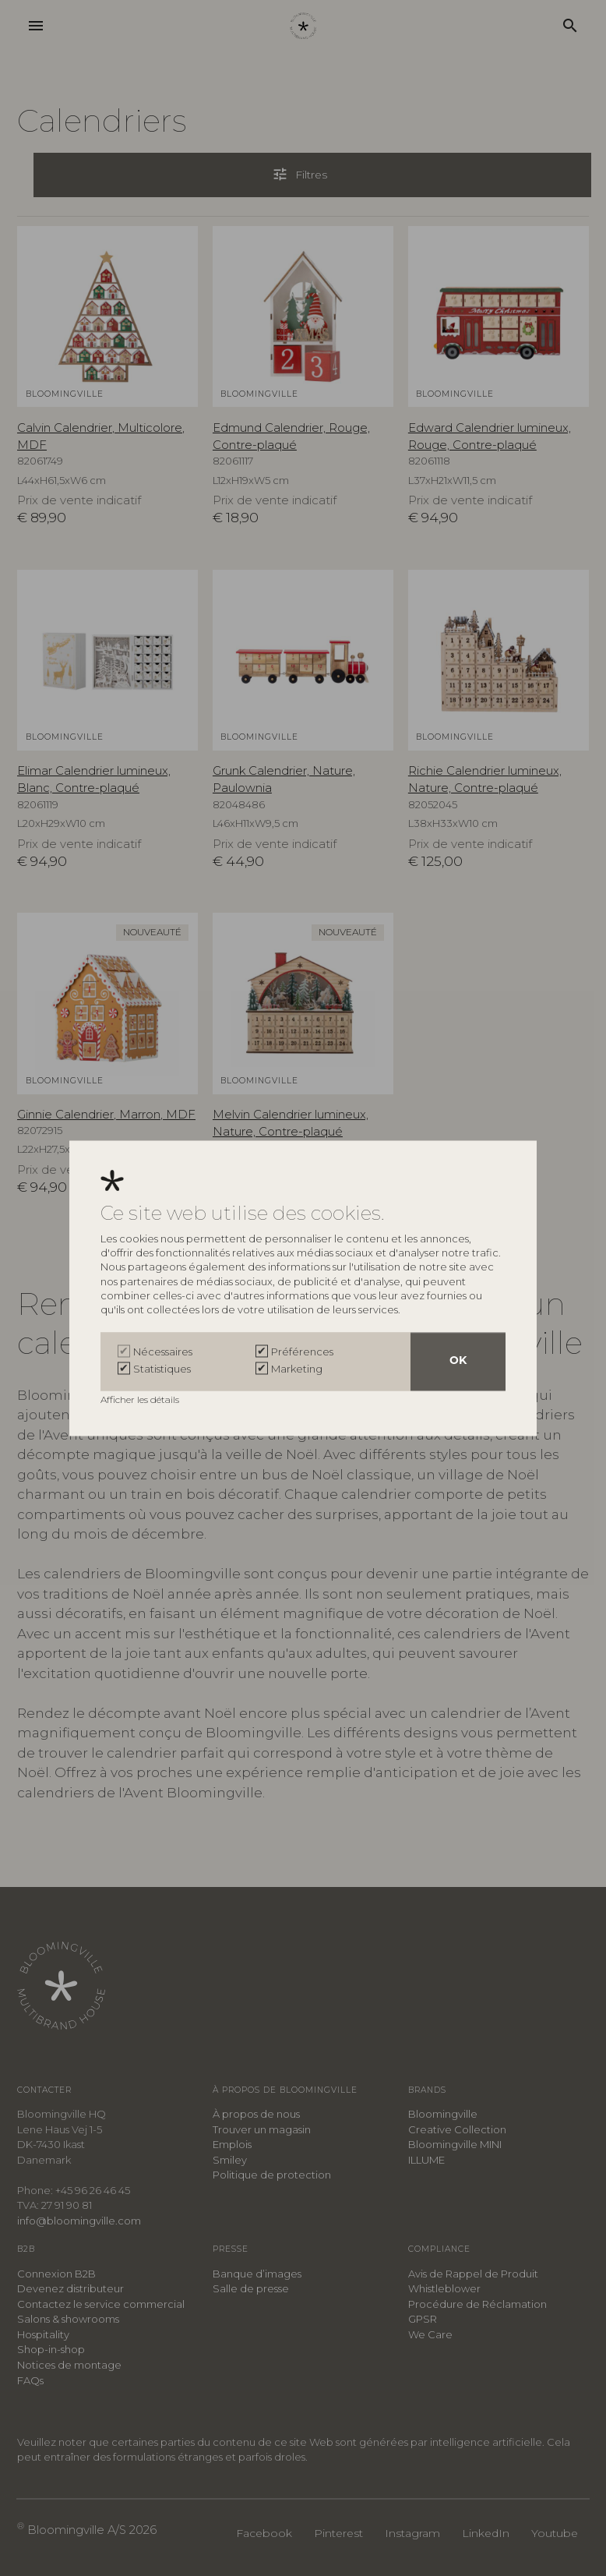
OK (458, 1361)
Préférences (302, 1351)
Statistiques (162, 1369)
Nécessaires (162, 1351)
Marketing (296, 1369)
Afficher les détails (140, 1399)
